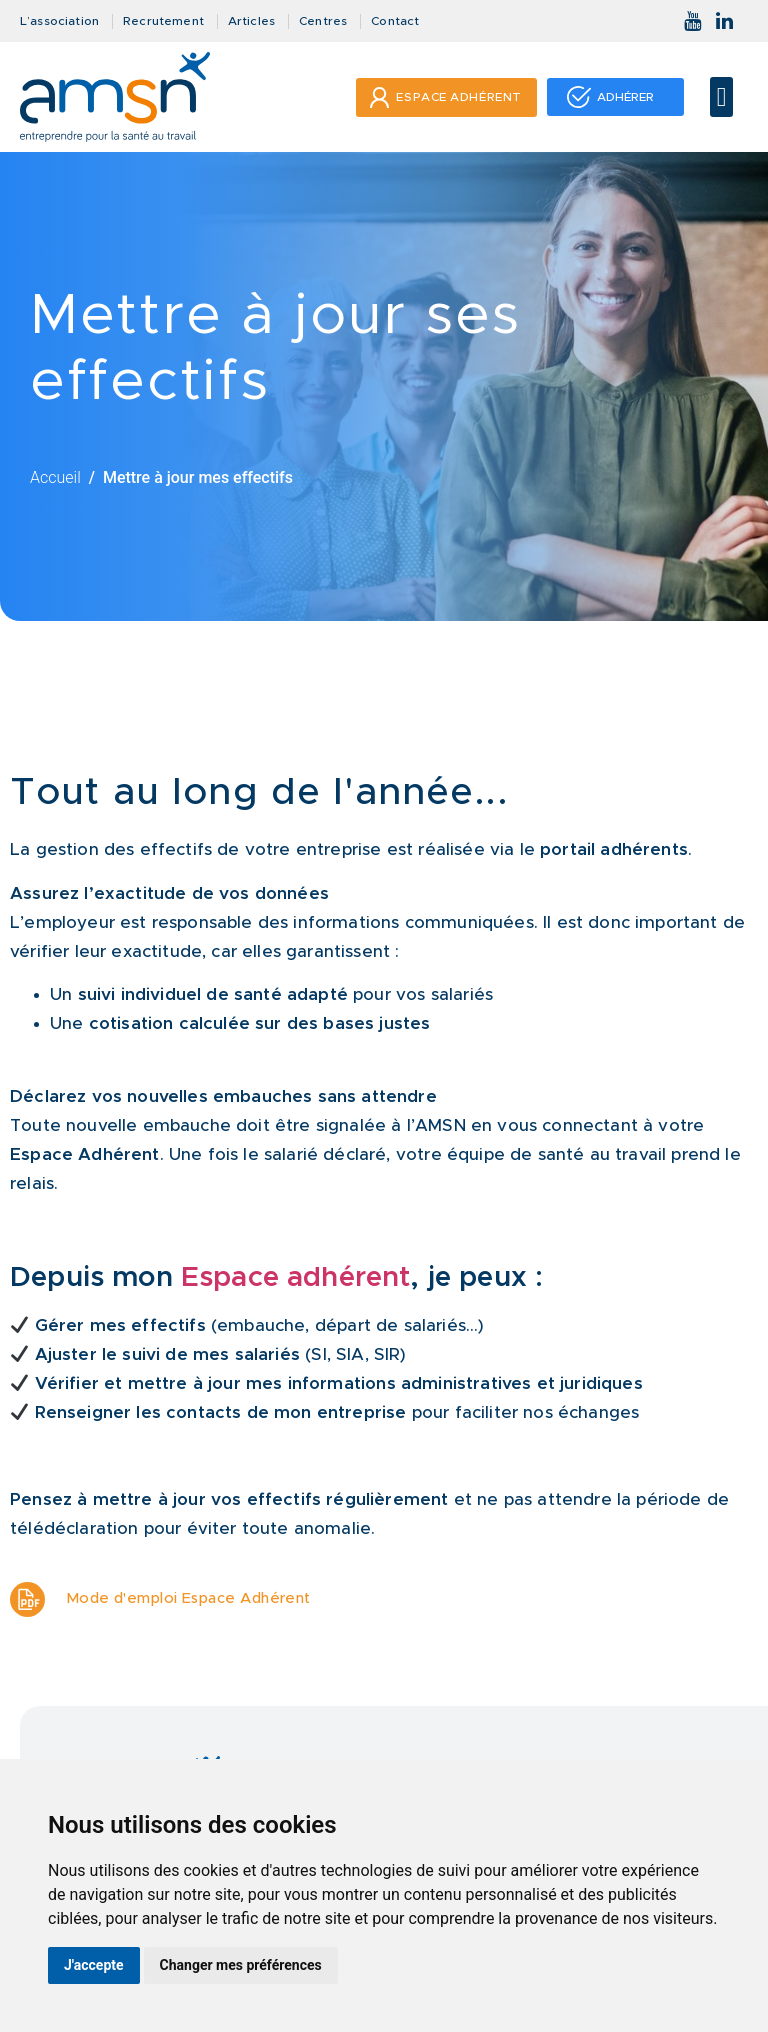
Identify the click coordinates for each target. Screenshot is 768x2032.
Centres (323, 21)
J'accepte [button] (94, 1965)
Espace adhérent (296, 1278)
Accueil (55, 477)
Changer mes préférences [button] (241, 1965)
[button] (721, 97)
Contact (395, 21)
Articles (251, 21)
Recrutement (163, 21)
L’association (59, 21)
